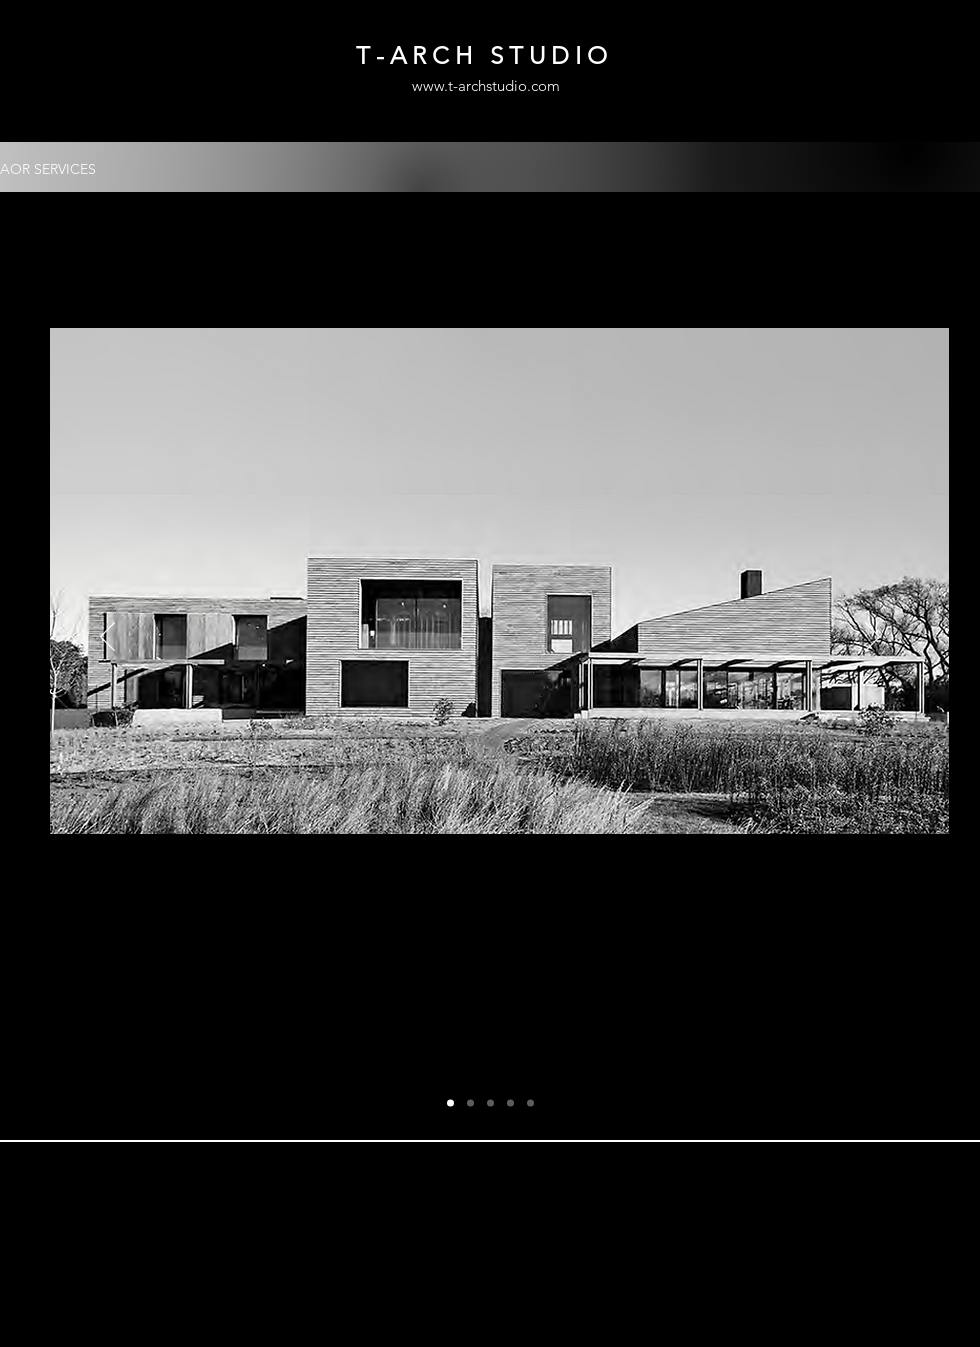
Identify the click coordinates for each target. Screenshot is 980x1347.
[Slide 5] (530, 1103)
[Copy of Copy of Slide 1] (490, 1103)
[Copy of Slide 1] (470, 1103)
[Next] (872, 638)
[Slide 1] (450, 1103)
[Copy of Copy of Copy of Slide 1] (510, 1103)
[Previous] (107, 638)
